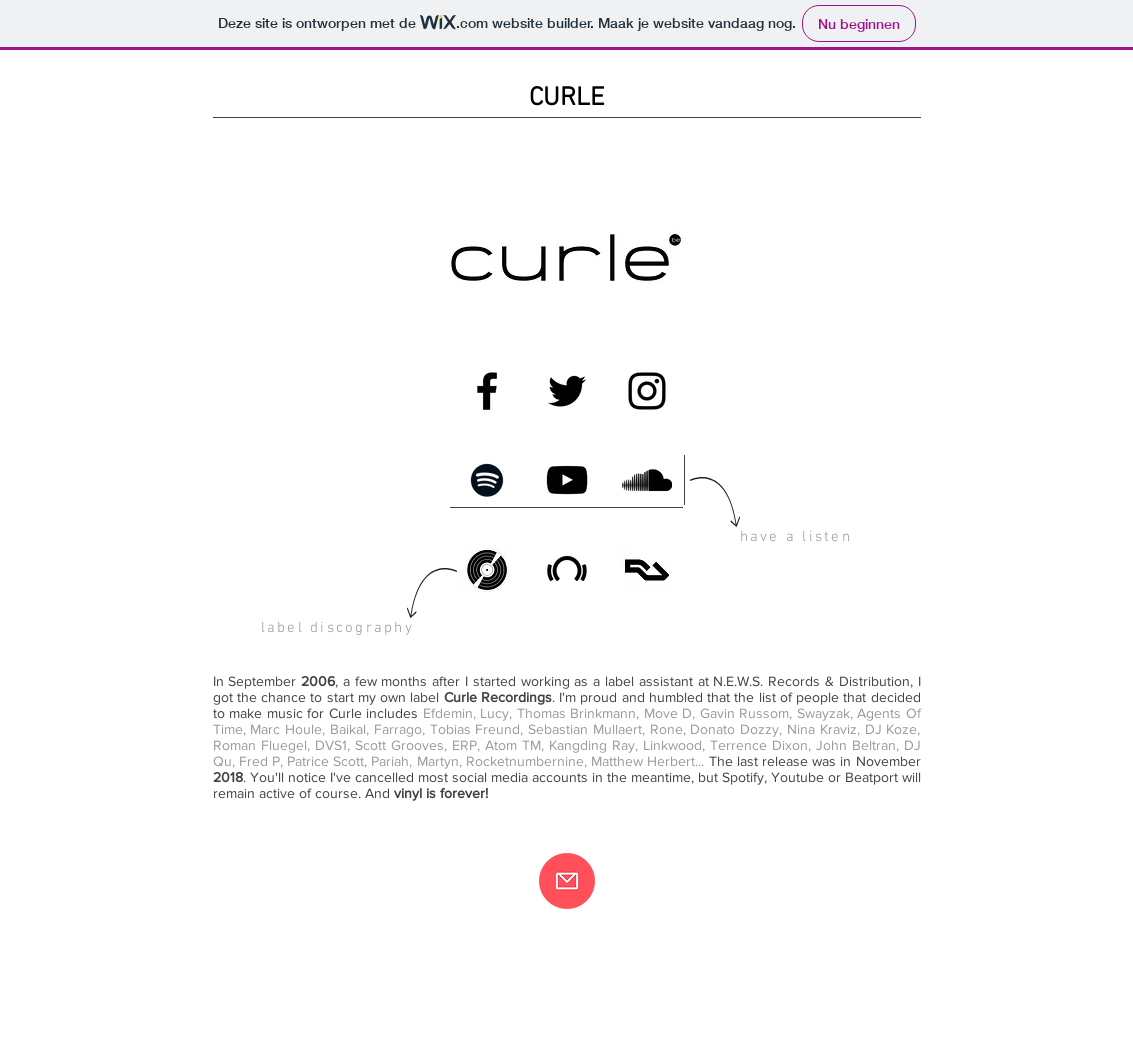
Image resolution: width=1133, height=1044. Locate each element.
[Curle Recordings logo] (566, 260)
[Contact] (567, 881)
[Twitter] (567, 391)
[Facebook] (487, 391)
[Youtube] (567, 480)
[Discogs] (487, 570)
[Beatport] (567, 570)
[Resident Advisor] (647, 570)
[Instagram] (647, 391)
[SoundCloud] (647, 480)
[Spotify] (487, 480)
